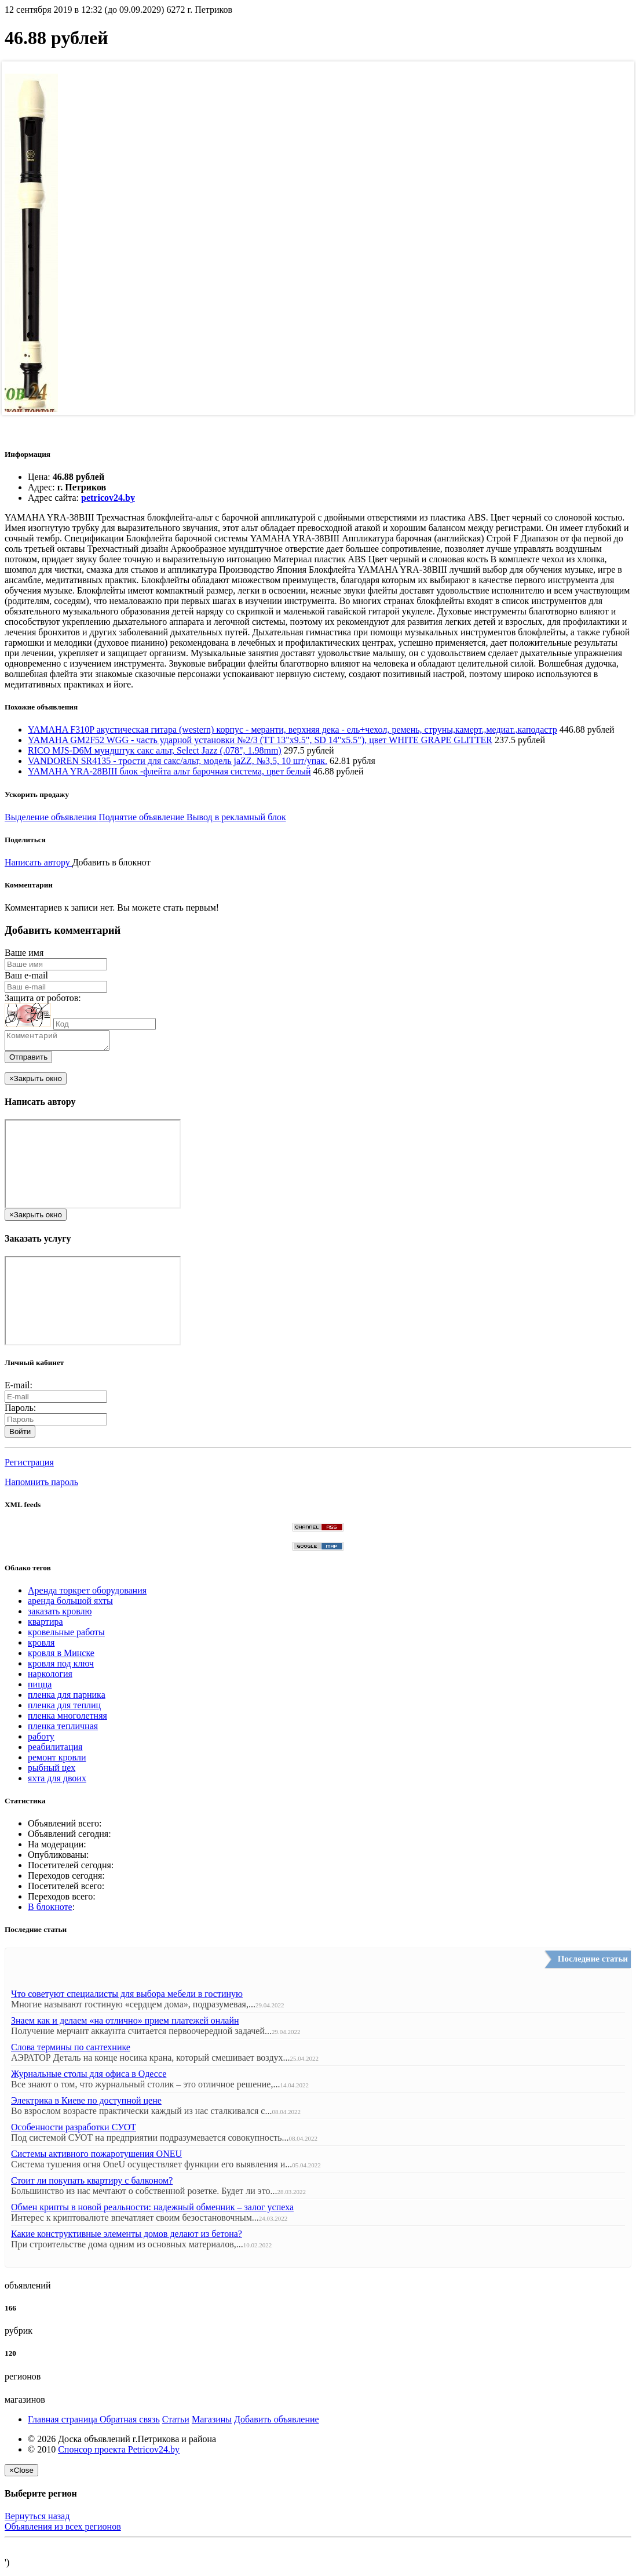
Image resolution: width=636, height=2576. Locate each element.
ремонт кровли (57, 1761)
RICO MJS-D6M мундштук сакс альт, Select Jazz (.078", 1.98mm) (155, 750)
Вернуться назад (37, 2519)
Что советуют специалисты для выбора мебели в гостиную (127, 1997)
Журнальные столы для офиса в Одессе (88, 2077)
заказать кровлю (60, 1615)
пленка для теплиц (64, 1708)
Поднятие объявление (142, 817)
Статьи (175, 2423)
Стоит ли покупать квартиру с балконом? (92, 2184)
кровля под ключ (61, 1667)
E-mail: (18, 1388)
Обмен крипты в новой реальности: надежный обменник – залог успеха (152, 2210)
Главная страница (64, 2423)
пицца (40, 1688)
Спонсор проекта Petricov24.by (119, 2453)
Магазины (212, 2423)
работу (41, 1740)
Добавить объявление (276, 2423)
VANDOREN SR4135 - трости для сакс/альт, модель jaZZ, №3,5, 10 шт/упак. (177, 761)
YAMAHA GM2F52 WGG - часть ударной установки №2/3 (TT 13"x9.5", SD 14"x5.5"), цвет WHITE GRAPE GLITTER (260, 740)
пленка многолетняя (67, 1719)
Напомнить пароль (41, 1485)
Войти (20, 1435)
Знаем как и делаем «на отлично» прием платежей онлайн (125, 2024)
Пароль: (20, 1411)
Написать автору (38, 862)
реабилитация (55, 1750)
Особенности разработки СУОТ (73, 2130)
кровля (41, 1646)
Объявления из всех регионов (63, 2530)
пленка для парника (66, 1698)
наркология (50, 1677)
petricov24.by (108, 498)
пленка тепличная (63, 1729)
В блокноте (50, 1910)
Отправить (28, 1060)
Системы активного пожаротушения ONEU (96, 2157)
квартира (45, 1625)
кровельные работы (66, 1635)
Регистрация (29, 1466)
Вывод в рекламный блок (236, 817)
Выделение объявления (51, 817)
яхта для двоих (57, 1782)
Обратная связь (130, 2423)
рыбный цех (51, 1771)
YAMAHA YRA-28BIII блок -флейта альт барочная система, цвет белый (169, 771)
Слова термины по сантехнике (70, 2050)
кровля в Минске (61, 1656)
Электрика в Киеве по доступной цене (86, 2104)
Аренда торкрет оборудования (87, 1594)
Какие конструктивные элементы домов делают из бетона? (126, 2237)
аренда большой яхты (70, 1604)
